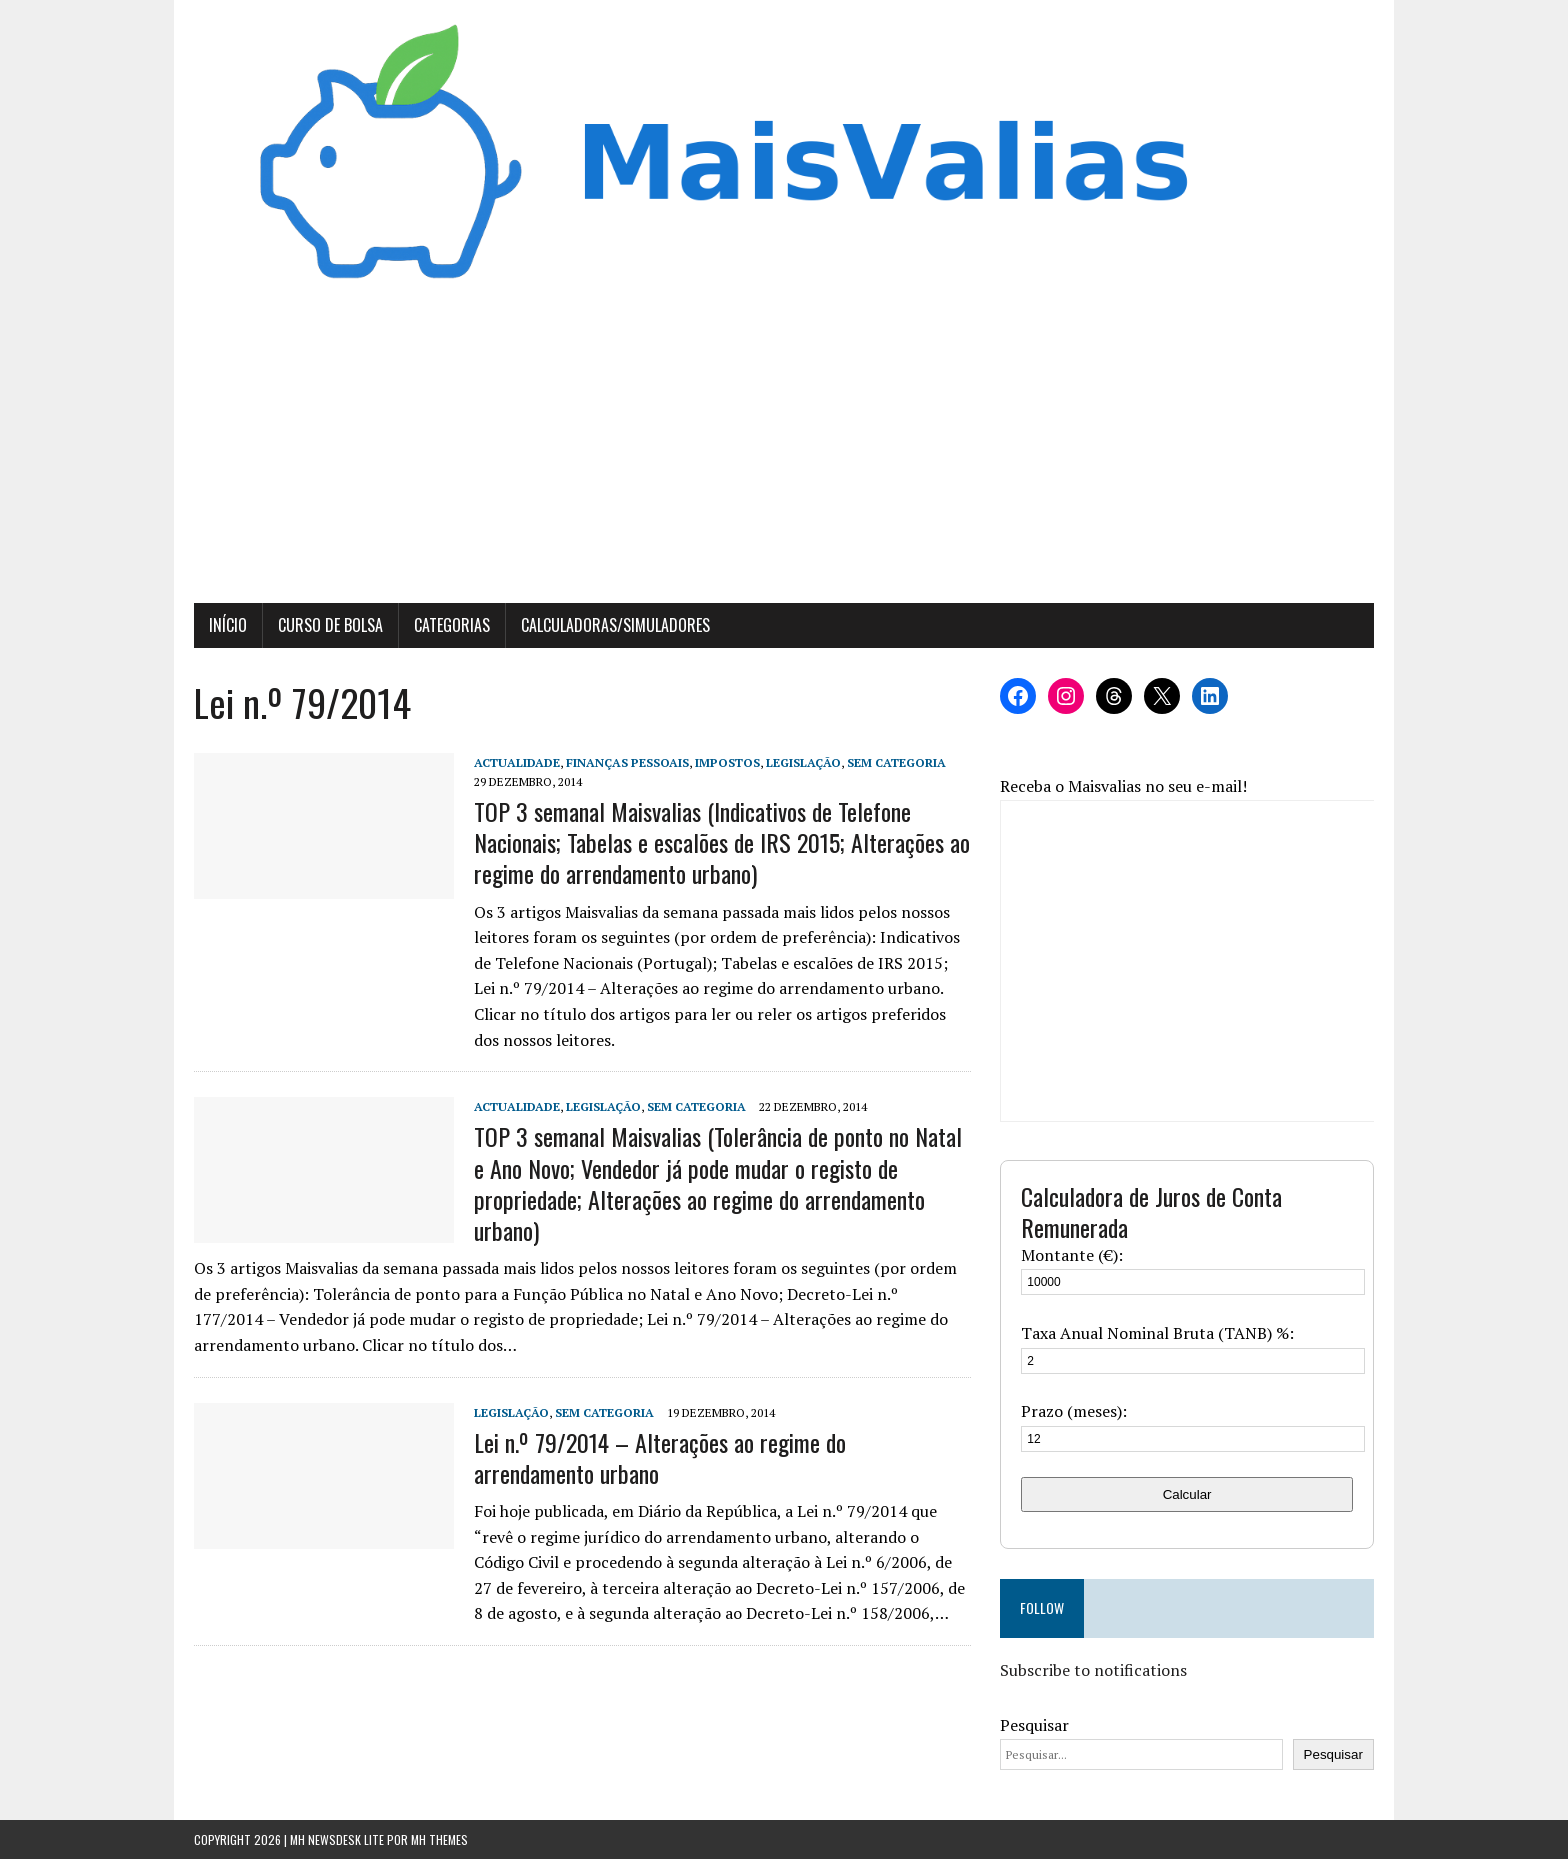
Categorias (452, 625)
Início (228, 625)
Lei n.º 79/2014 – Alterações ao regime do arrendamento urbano (660, 1457)
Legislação (803, 762)
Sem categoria (896, 762)
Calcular (1187, 1494)
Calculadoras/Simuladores (615, 625)
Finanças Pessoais (627, 762)
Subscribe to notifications (1093, 1670)
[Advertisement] (784, 453)
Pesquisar (1034, 1725)
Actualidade (517, 762)
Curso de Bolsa (330, 625)
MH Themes (439, 1839)
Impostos (727, 762)
